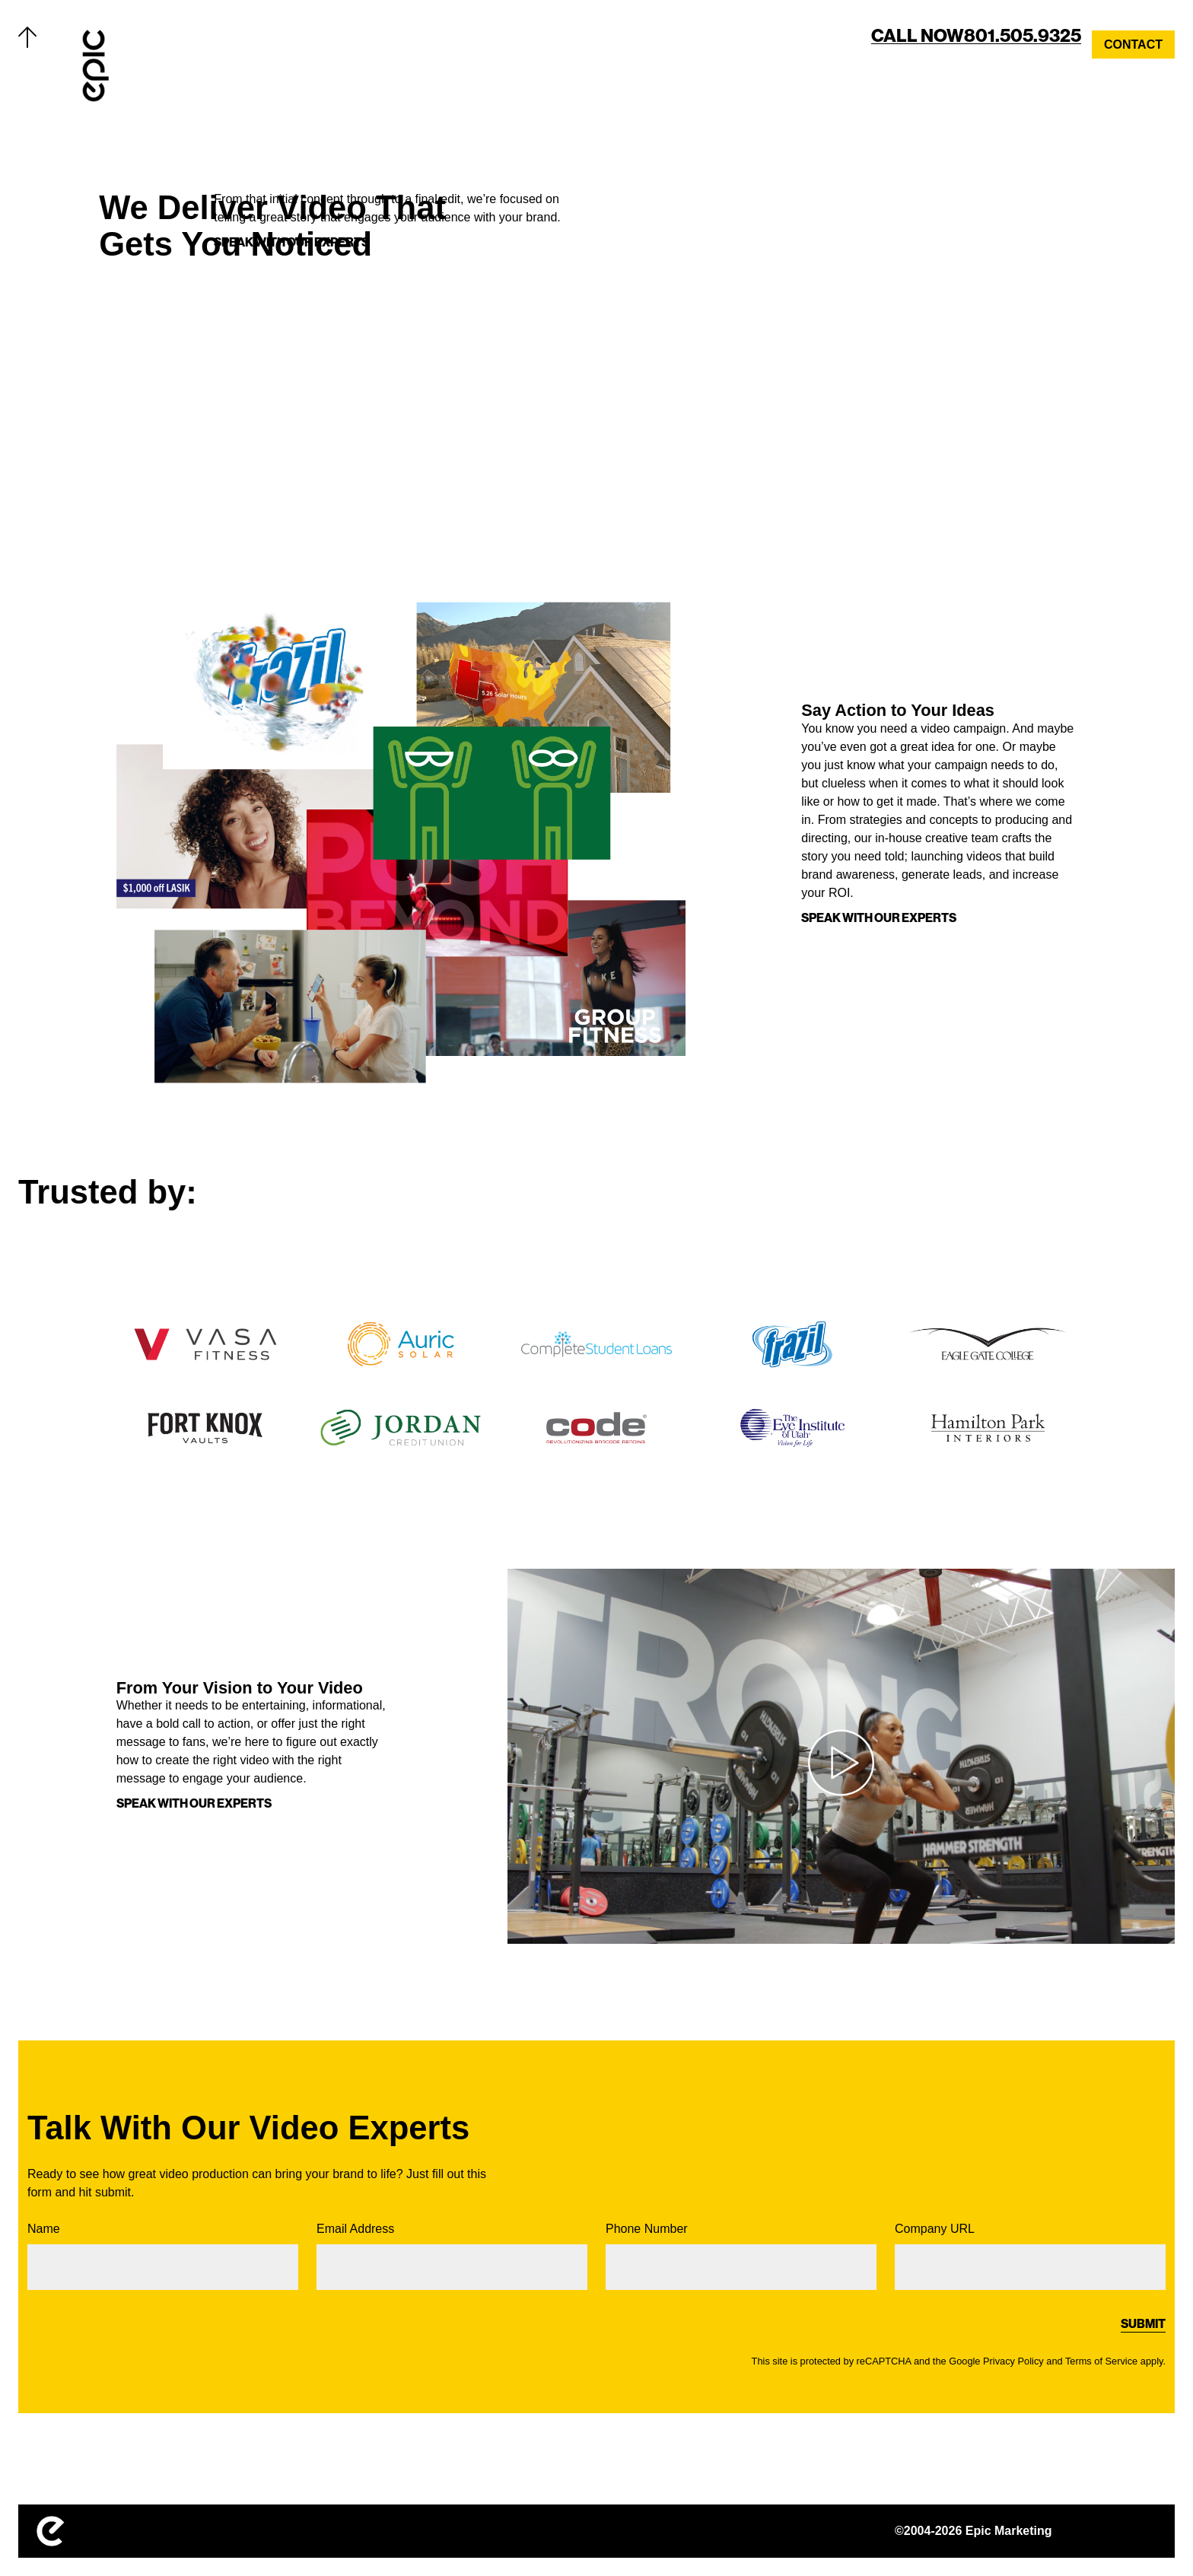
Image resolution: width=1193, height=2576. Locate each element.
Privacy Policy (1013, 2361)
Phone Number (741, 2256)
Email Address (452, 2256)
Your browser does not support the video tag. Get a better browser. (890, 332)
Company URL (1030, 2256)
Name (162, 2256)
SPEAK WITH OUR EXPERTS (878, 917)
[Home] (96, 65)
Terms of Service (1101, 2361)
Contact (1133, 44)
